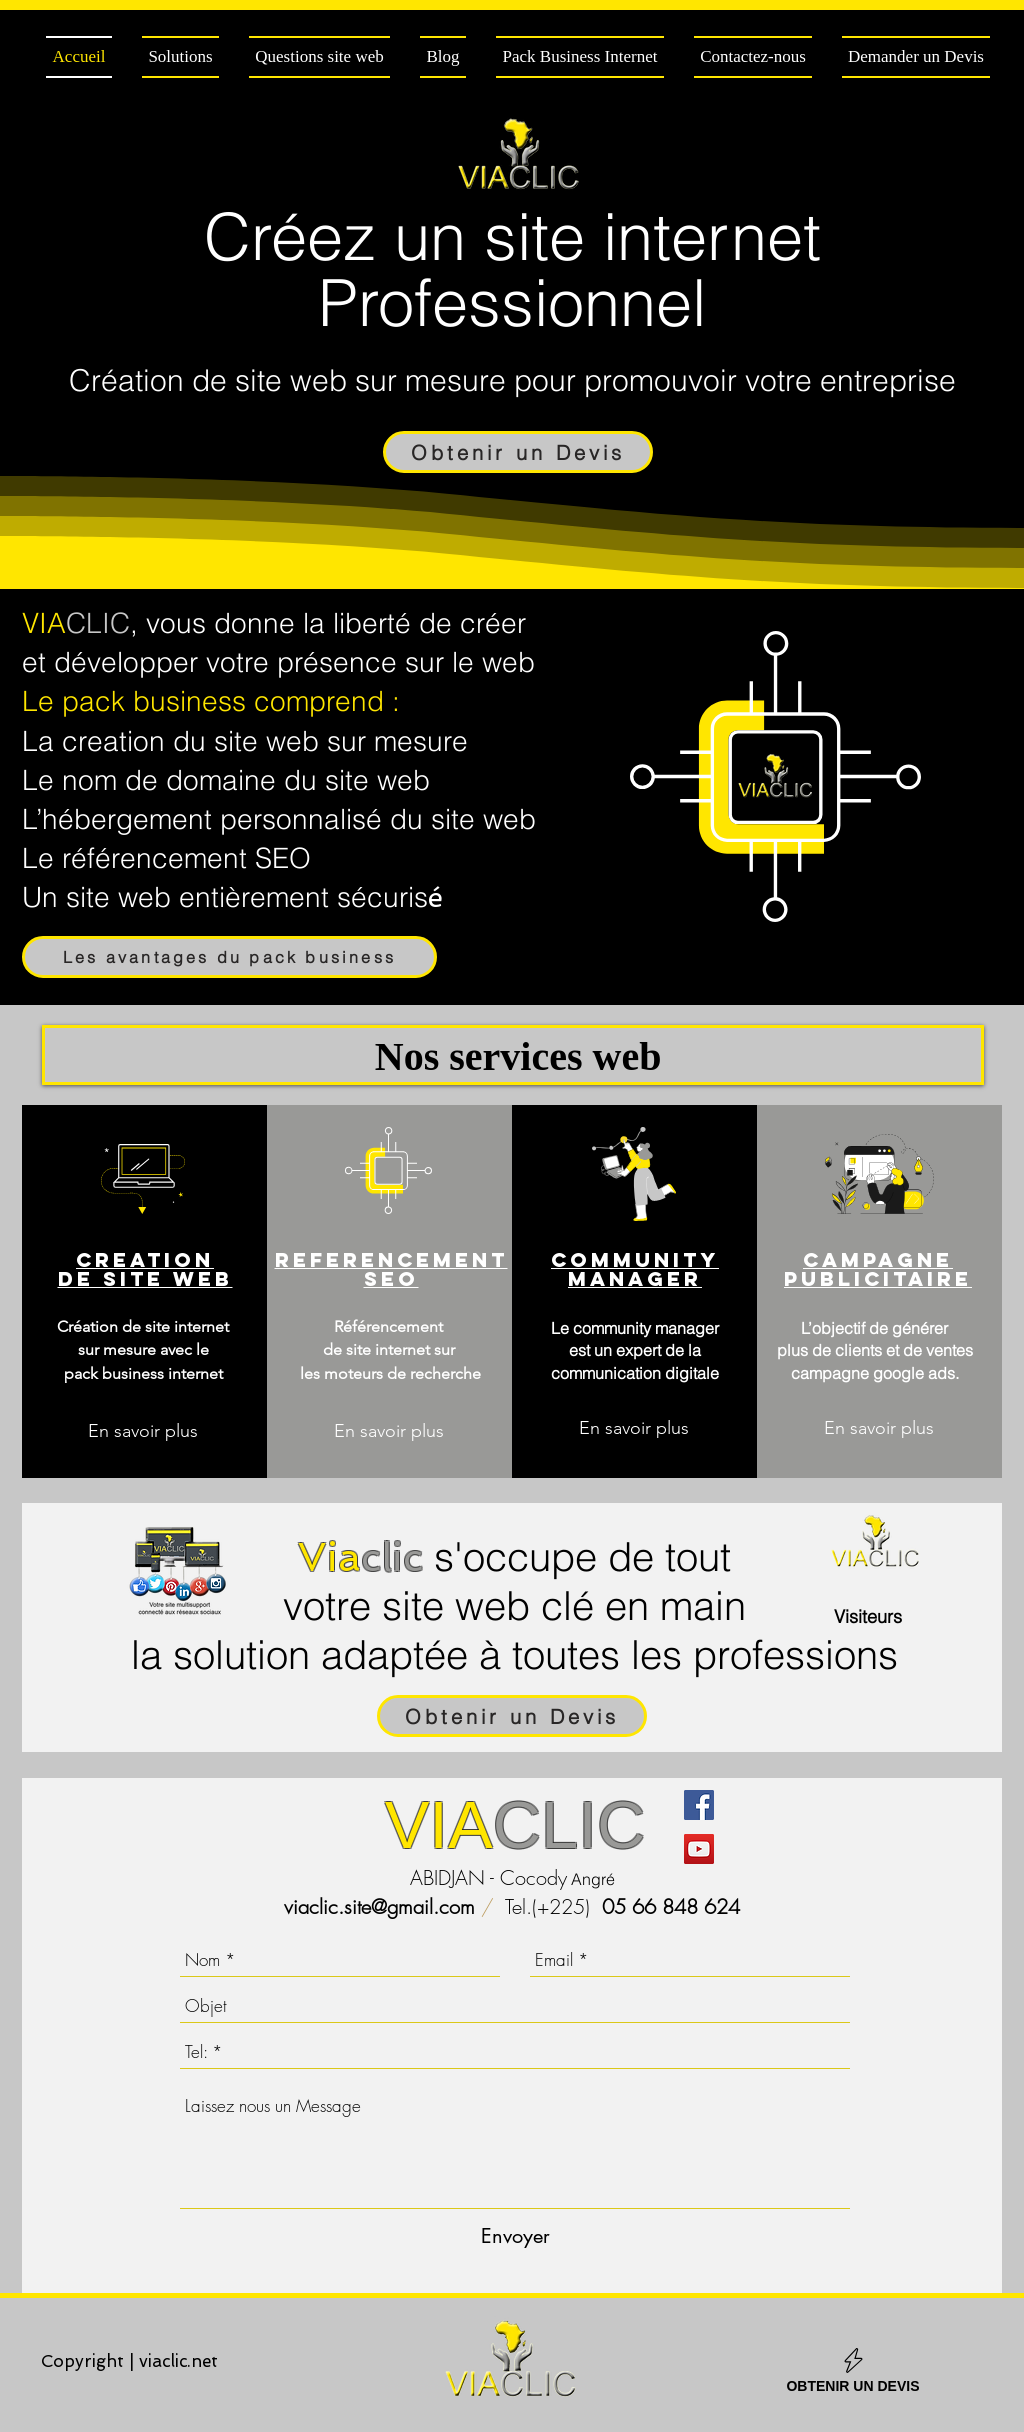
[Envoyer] (515, 2236)
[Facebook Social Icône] (699, 1805)
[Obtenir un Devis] (518, 452)
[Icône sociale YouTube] (699, 1849)
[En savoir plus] (143, 1431)
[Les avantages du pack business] (229, 957)
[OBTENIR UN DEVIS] (853, 2369)
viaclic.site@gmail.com (379, 1906)
